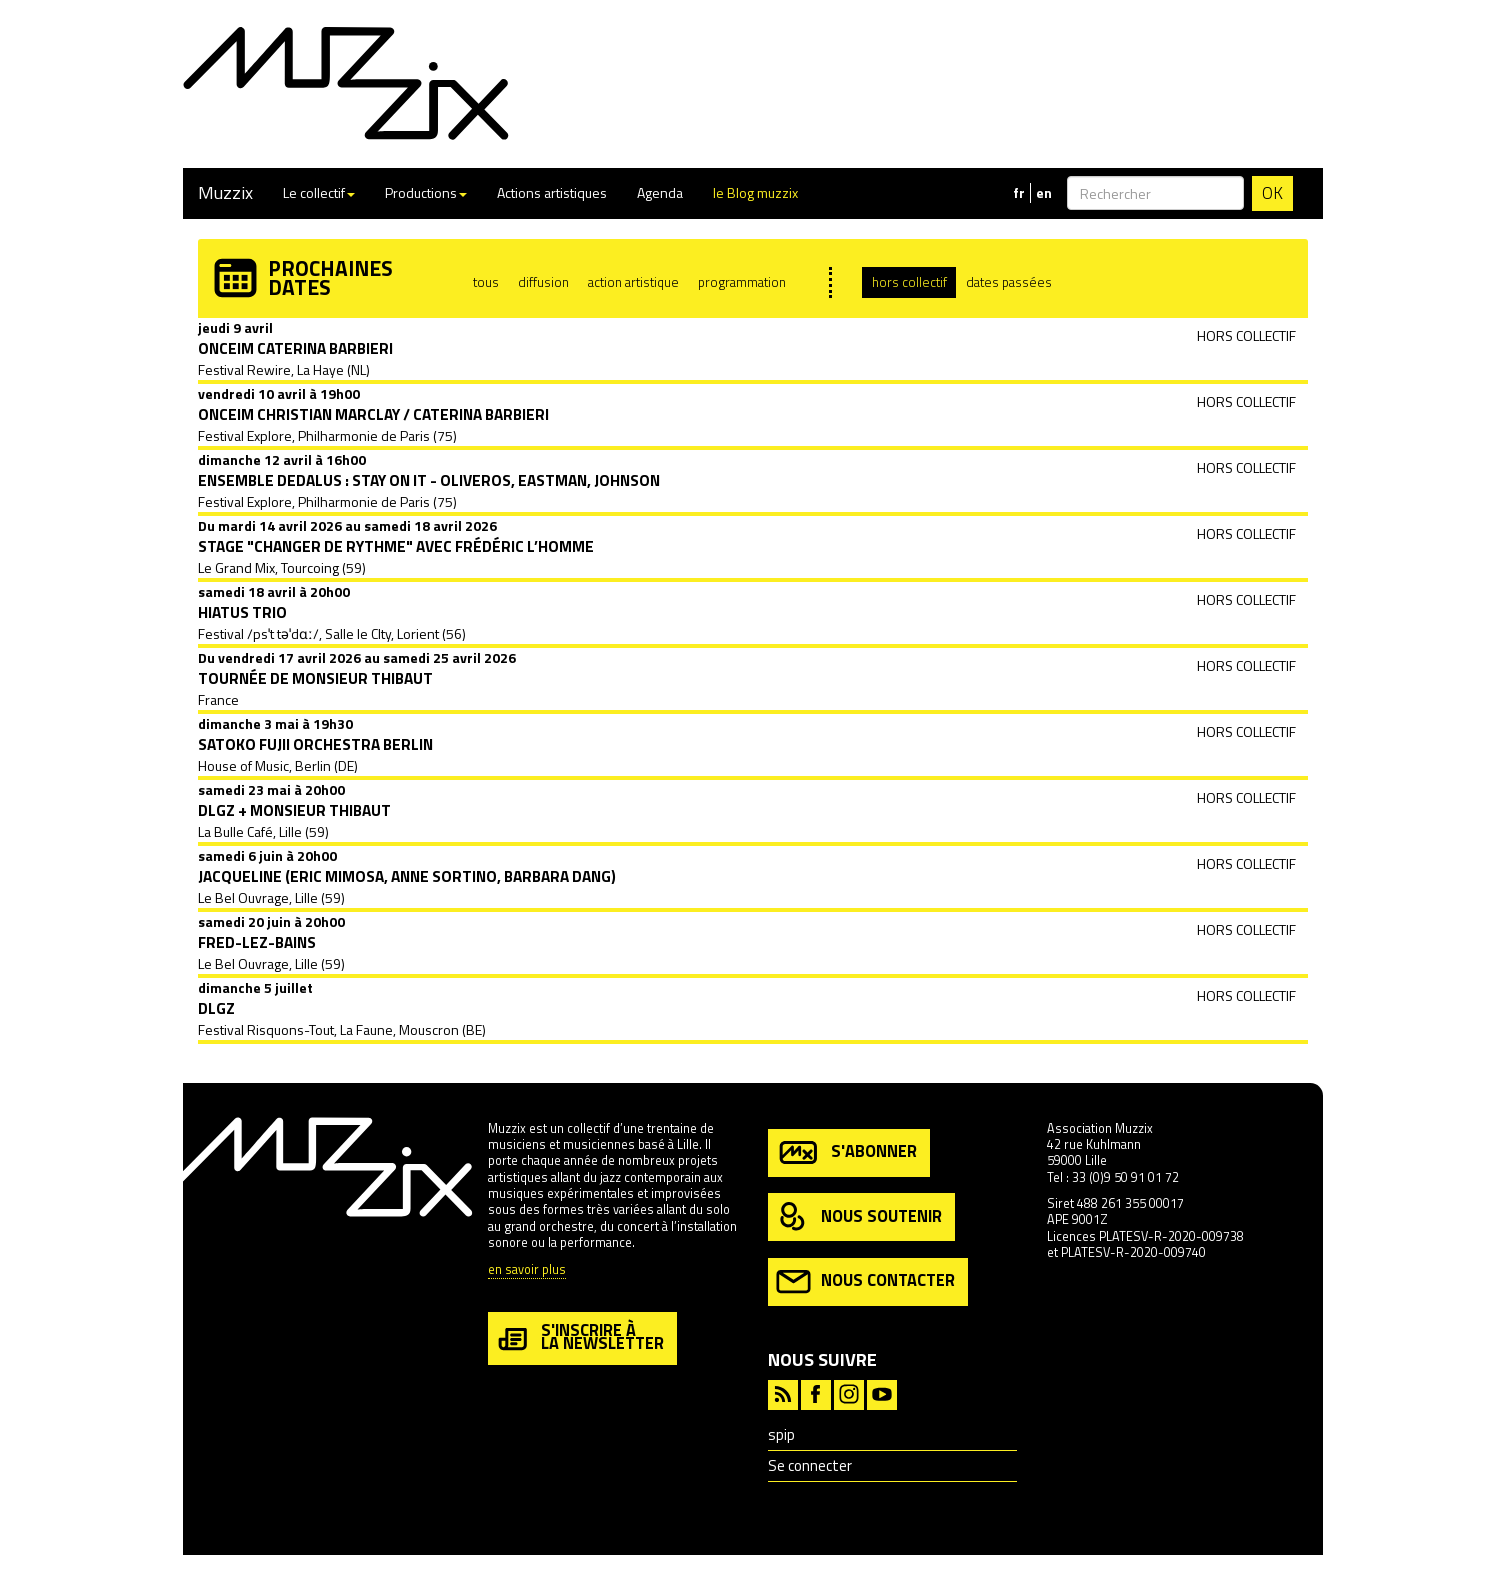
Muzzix (225, 192)
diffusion (543, 282)
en (1044, 193)
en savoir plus (527, 1270)
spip (781, 1434)
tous (486, 282)
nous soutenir (859, 1217)
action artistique (633, 282)
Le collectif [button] (319, 192)
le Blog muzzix (755, 192)
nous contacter (865, 1281)
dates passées (1009, 282)
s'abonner (846, 1152)
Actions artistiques (552, 192)
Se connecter (810, 1465)
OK (1272, 193)
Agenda (660, 192)
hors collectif (909, 282)
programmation (742, 282)
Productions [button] (426, 192)
